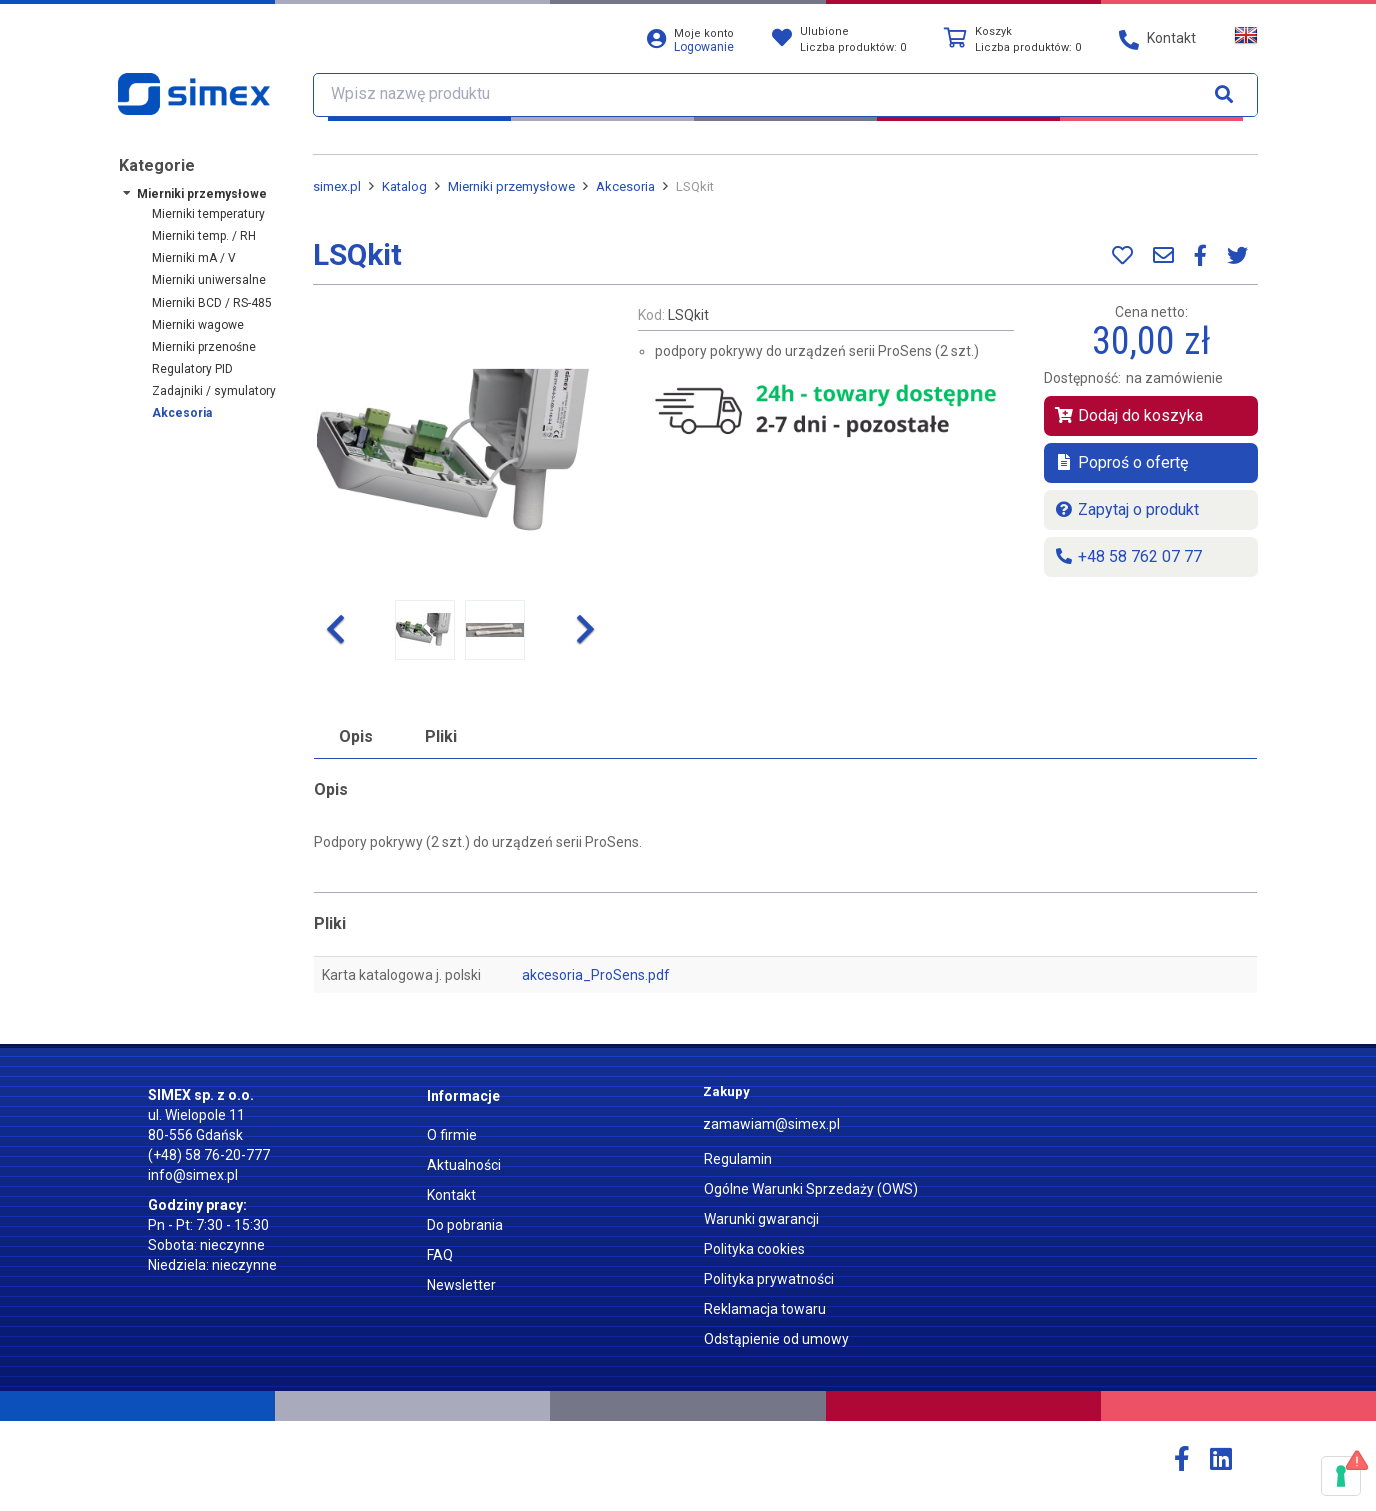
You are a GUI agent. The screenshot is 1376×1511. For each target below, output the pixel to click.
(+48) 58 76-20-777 (209, 1155)
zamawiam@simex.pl (771, 1124)
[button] (335, 630)
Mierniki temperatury (208, 214)
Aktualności (464, 1165)
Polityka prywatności (769, 1279)
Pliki (441, 736)
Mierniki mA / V (194, 258)
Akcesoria (182, 413)
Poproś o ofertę (1121, 462)
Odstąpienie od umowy (776, 1339)
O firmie (452, 1135)
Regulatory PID (192, 369)
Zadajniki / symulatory (214, 391)
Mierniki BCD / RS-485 (212, 303)
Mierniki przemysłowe (202, 194)
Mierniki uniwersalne (209, 280)
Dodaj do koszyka (1128, 415)
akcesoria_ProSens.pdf (596, 975)
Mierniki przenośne (204, 347)
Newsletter (461, 1285)
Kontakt (451, 1195)
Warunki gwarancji (761, 1219)
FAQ (440, 1255)
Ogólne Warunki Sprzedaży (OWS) (811, 1189)
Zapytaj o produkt (1126, 509)
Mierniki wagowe (198, 325)
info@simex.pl (193, 1175)
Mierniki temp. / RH (204, 236)
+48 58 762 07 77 (1128, 556)
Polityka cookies (754, 1249)
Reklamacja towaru (765, 1309)
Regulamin (738, 1159)
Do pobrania (465, 1225)
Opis (356, 736)
